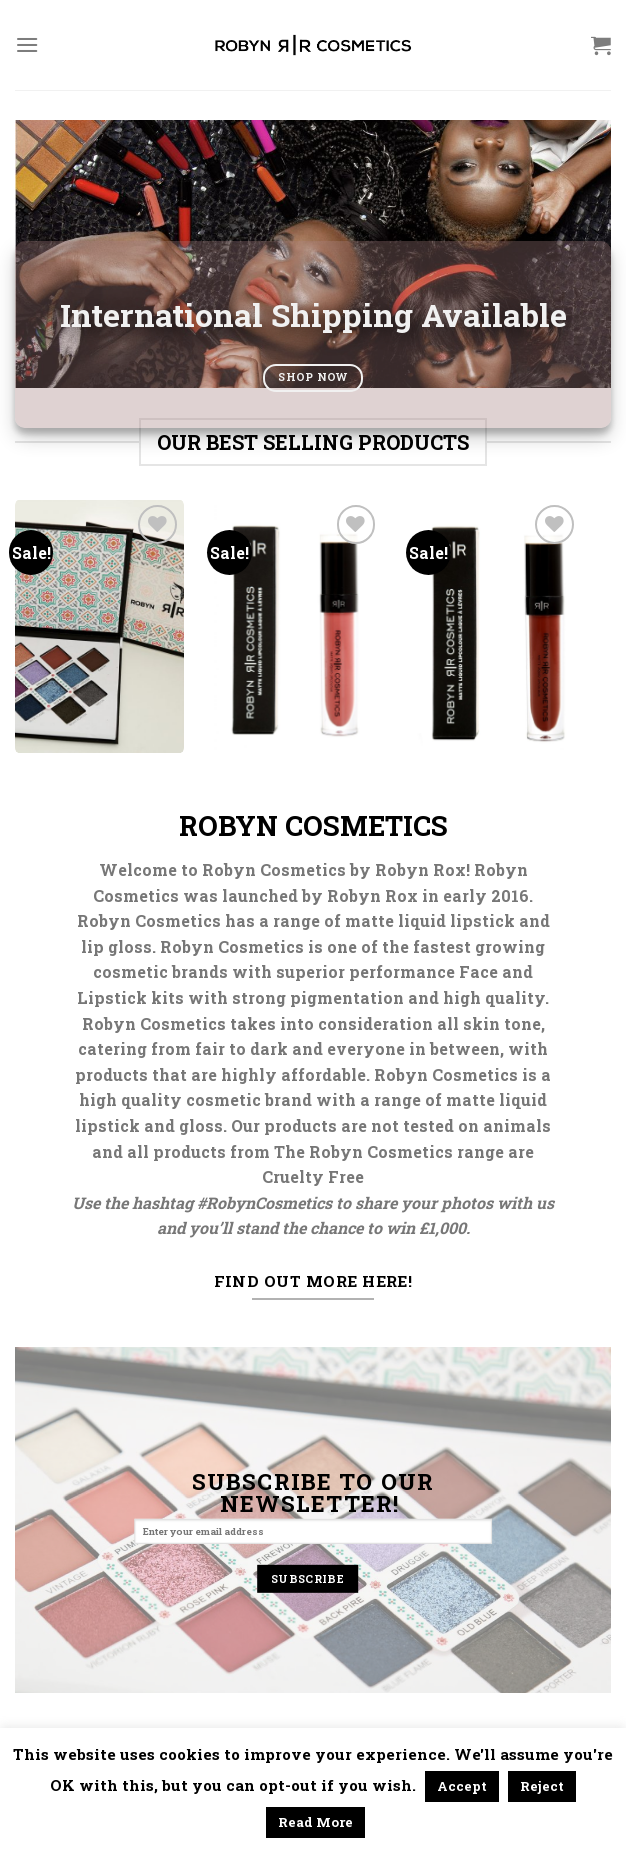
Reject (542, 1786)
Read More (315, 1822)
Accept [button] (462, 1786)
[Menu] (27, 44)
